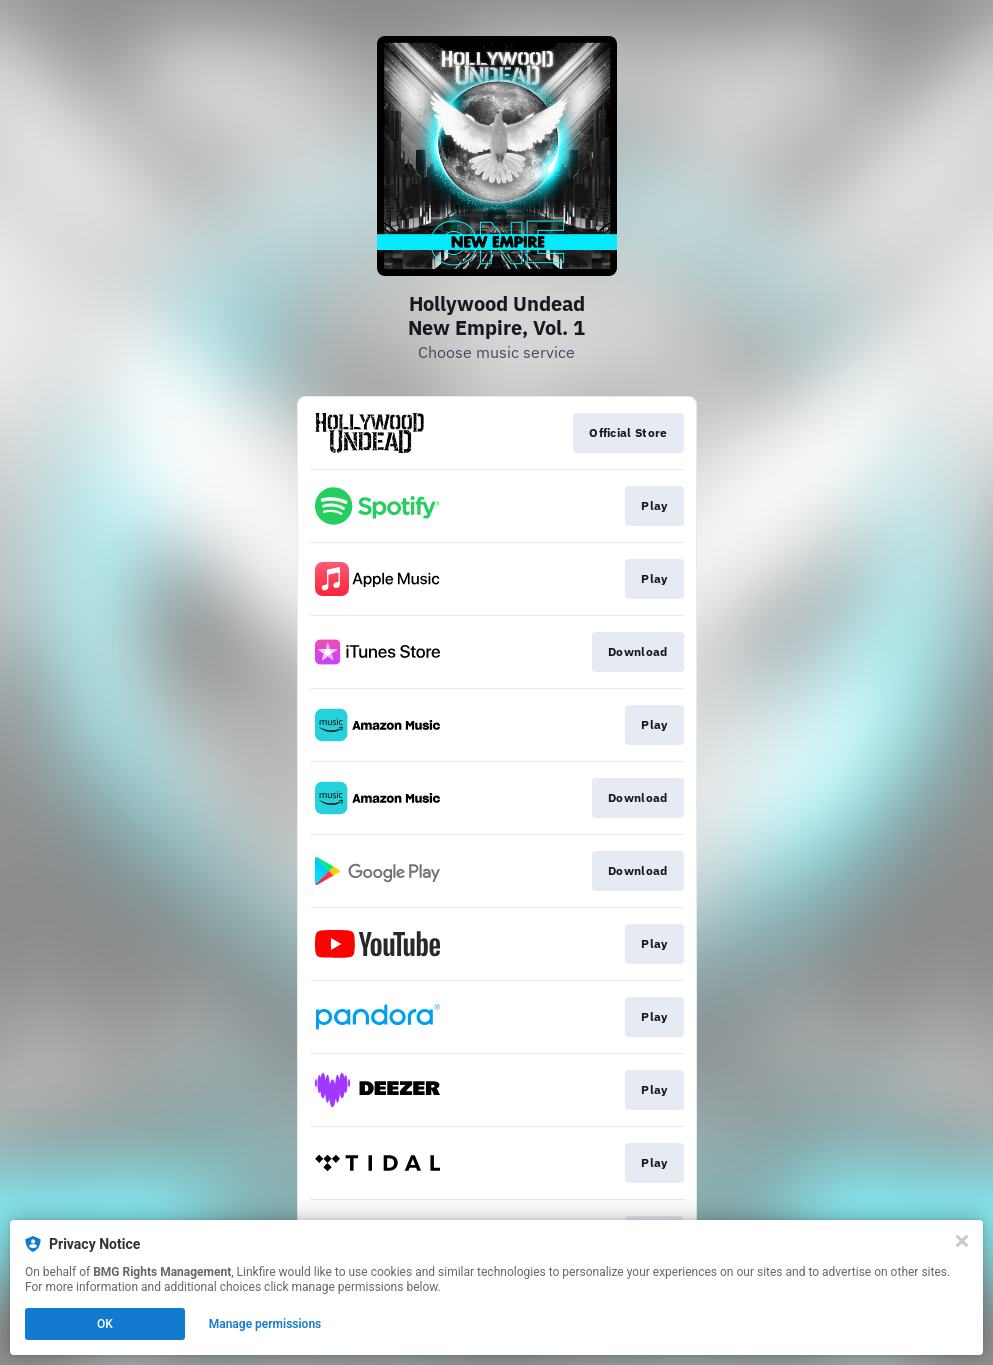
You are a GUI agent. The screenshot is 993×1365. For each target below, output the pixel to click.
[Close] (962, 1241)
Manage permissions (265, 1324)
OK (105, 1324)
